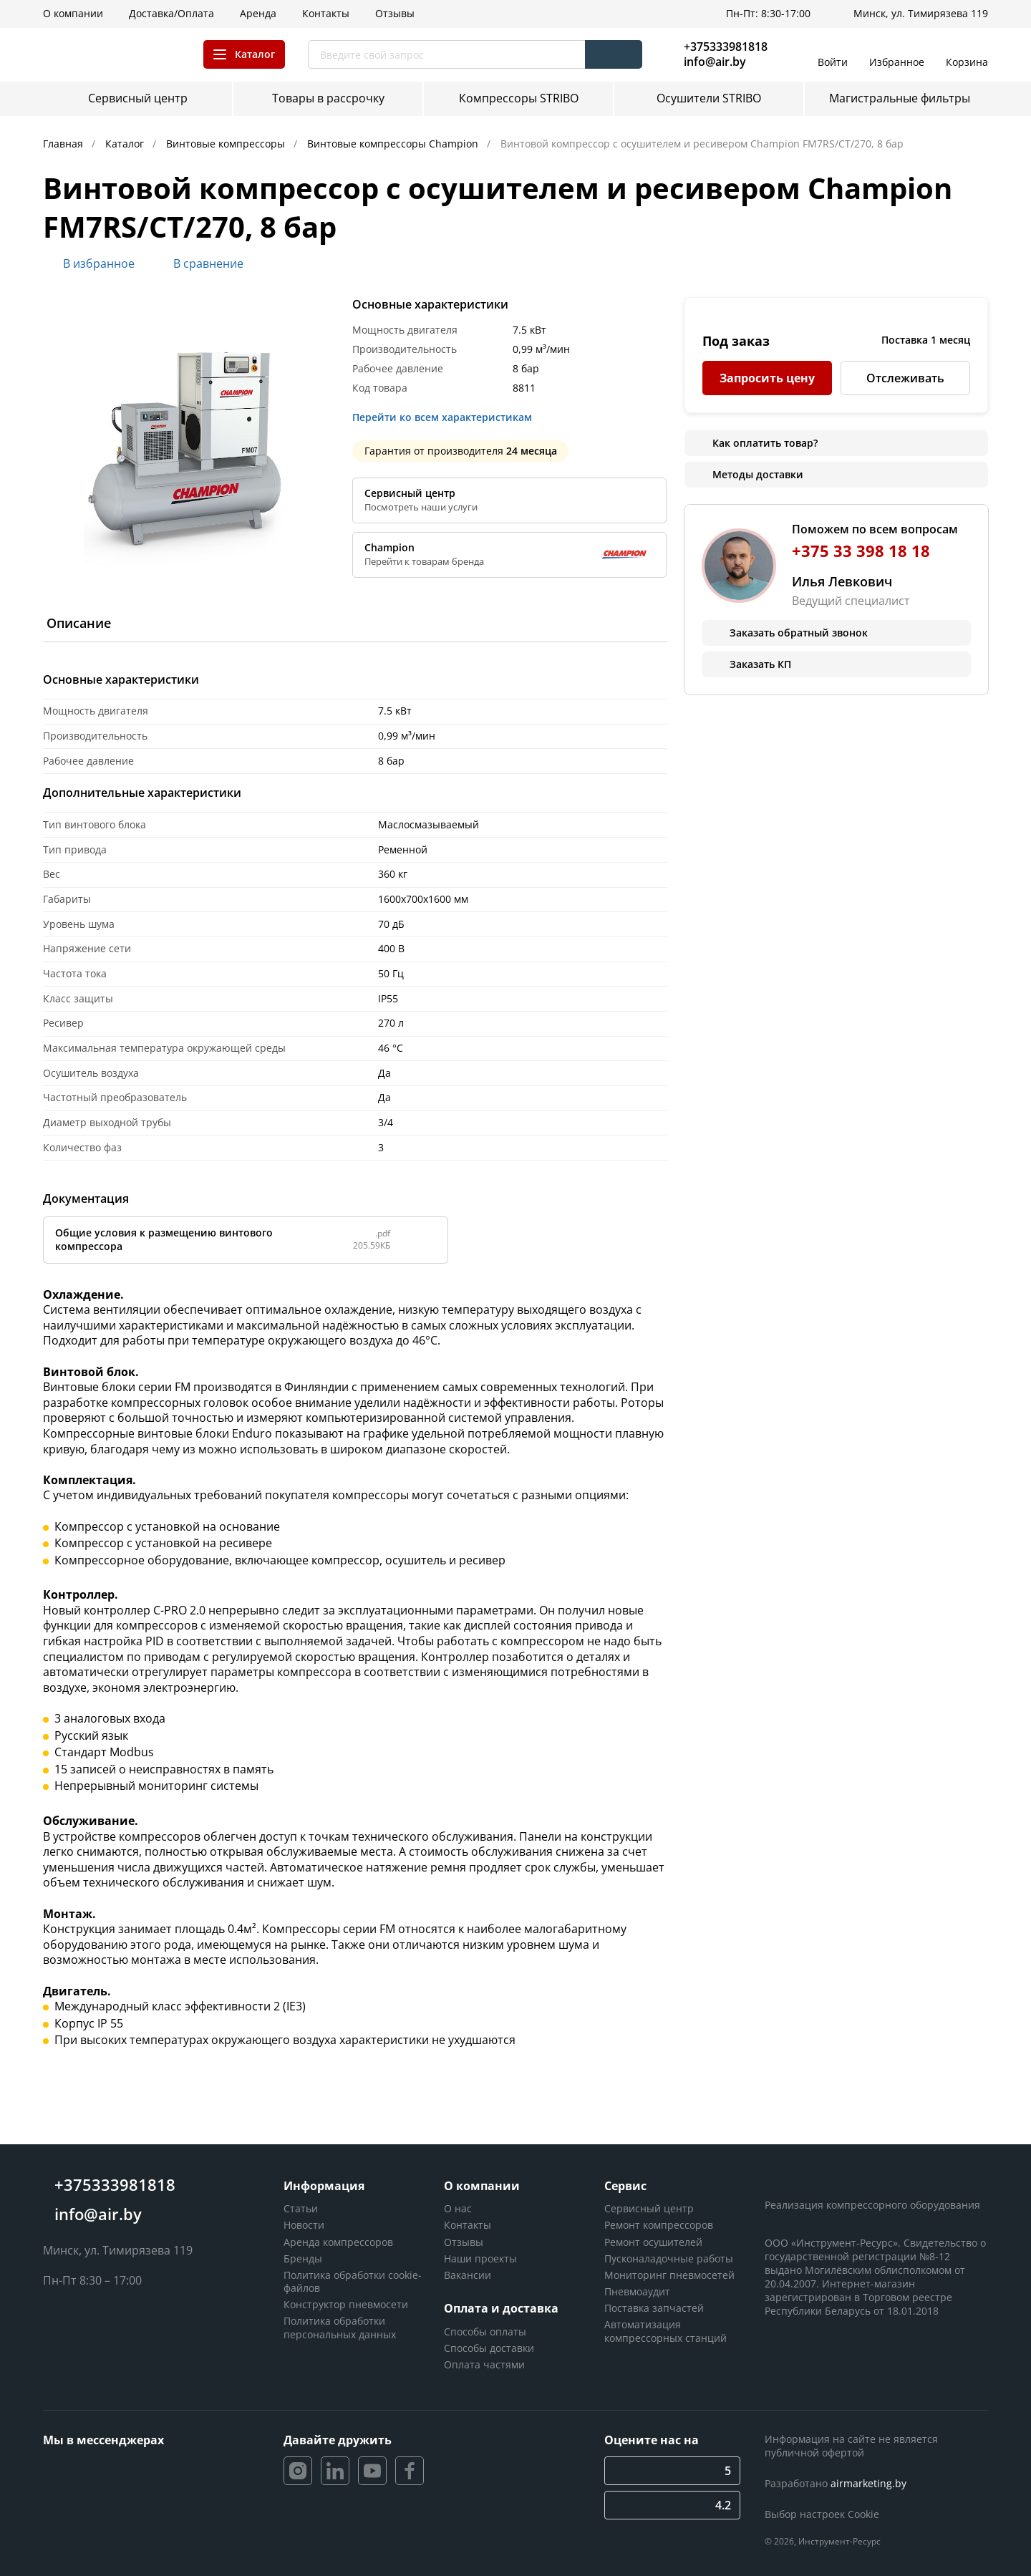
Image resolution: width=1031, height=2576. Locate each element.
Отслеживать (905, 378)
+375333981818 (726, 46)
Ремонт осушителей (653, 2242)
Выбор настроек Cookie (822, 2514)
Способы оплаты (485, 2331)
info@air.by (715, 61)
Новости (304, 2225)
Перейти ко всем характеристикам (446, 417)
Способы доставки (489, 2348)
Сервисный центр (649, 2208)
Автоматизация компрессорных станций (665, 2331)
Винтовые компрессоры (227, 143)
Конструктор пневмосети (346, 2304)
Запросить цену (767, 378)
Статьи (301, 2208)
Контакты (467, 2225)
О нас (458, 2208)
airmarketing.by (868, 2483)
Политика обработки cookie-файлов (353, 2281)
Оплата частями (484, 2364)
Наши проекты (480, 2258)
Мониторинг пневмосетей (669, 2275)
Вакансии (467, 2275)
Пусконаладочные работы (668, 2258)
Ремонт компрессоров (658, 2225)
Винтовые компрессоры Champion (394, 143)
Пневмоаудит (637, 2291)
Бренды (303, 2258)
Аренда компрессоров (338, 2242)
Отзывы (463, 2242)
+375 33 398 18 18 (861, 551)
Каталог (126, 143)
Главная (64, 143)
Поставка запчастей (654, 2308)
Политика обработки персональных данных (340, 2327)
